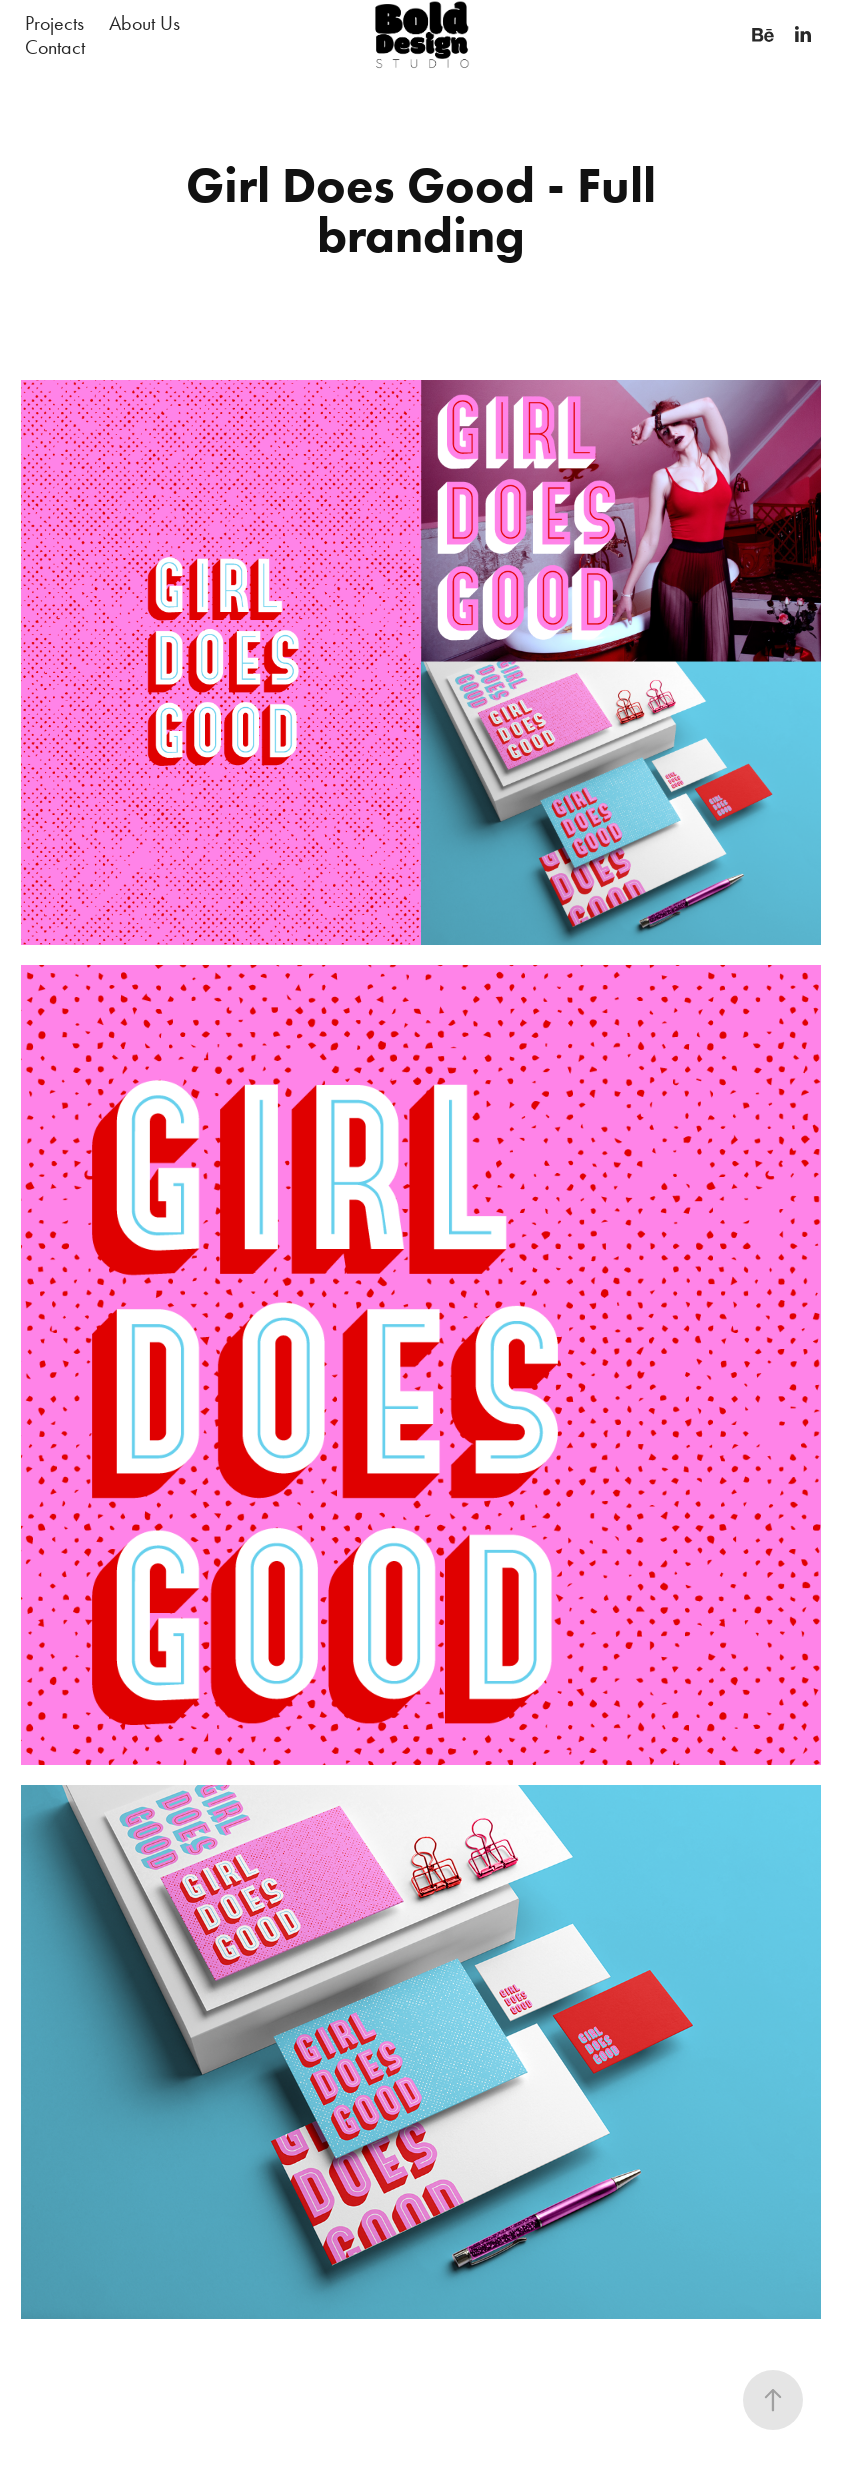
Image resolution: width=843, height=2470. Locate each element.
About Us (144, 23)
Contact (55, 47)
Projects (54, 23)
